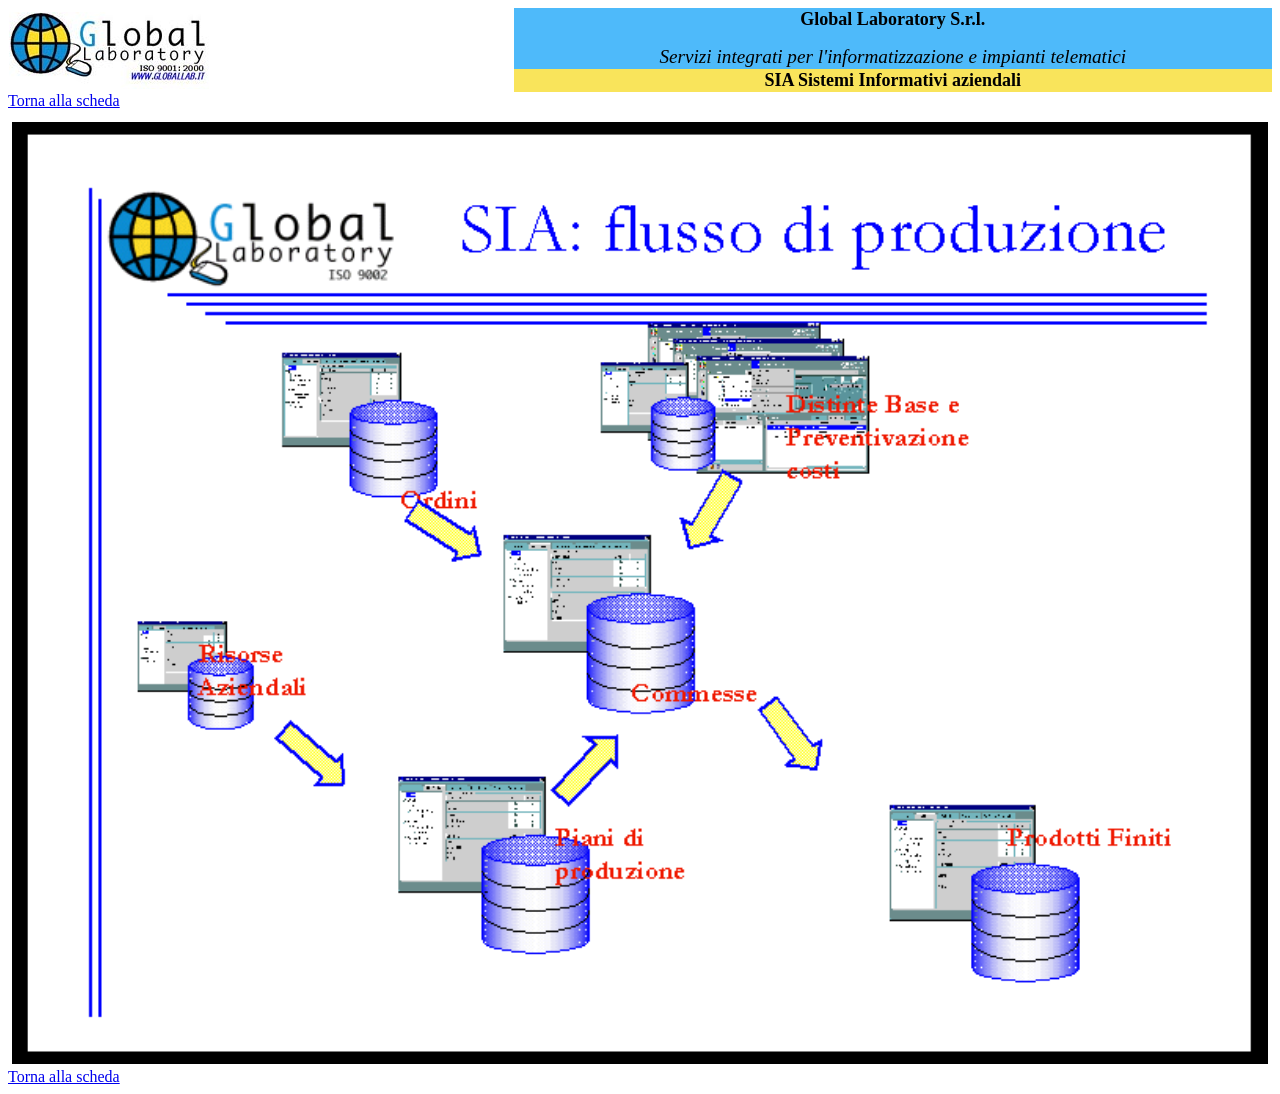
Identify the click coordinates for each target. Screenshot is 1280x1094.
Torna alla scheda (64, 100)
